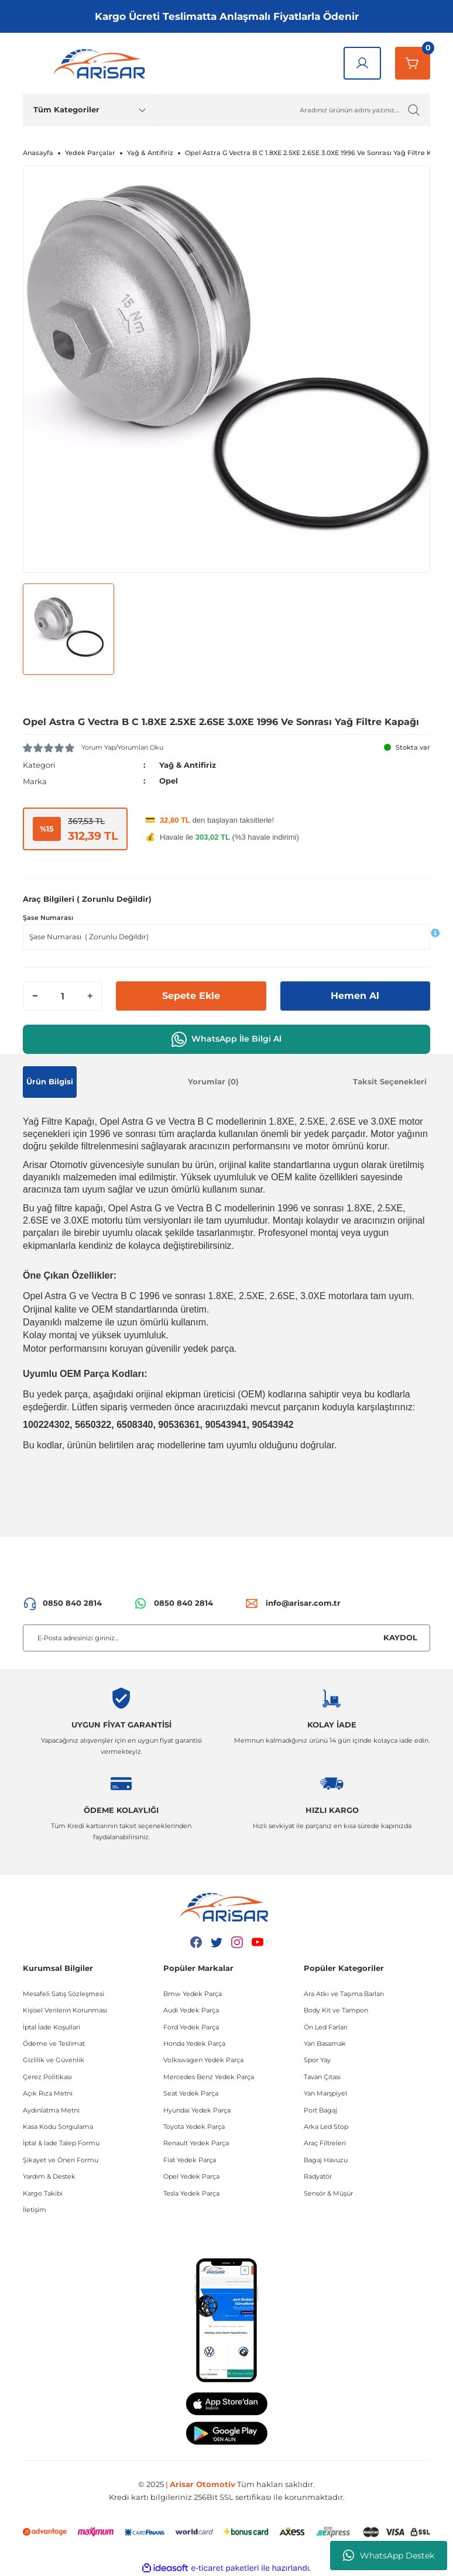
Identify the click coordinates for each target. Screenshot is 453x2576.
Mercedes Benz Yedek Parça (208, 2076)
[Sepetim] (412, 63)
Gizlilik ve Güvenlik (53, 2060)
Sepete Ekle (191, 995)
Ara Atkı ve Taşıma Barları (344, 1993)
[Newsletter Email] (226, 1637)
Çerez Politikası (47, 2076)
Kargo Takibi (43, 2193)
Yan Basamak (325, 2043)
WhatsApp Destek (388, 2555)
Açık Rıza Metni (48, 2093)
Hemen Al (355, 995)
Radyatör (318, 2176)
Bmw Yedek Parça (192, 1993)
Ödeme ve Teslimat (54, 2043)
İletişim (34, 2209)
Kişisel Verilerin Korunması (65, 2009)
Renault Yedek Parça (196, 2143)
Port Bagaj (320, 2110)
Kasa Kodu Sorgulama (58, 2126)
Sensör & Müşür (328, 2193)
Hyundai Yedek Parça (197, 2110)
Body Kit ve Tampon (336, 2009)
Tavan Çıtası (322, 2076)
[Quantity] (62, 995)
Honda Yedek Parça (194, 2043)
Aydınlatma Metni (51, 2110)
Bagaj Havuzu (326, 2159)
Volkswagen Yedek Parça (203, 2060)
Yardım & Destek (49, 2176)
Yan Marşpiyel (325, 2093)
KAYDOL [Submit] (400, 1637)
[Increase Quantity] (89, 995)
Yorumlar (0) (213, 1081)
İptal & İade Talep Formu (61, 2143)
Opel (168, 780)
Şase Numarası (48, 917)
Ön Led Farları (326, 2026)
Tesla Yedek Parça (191, 2193)
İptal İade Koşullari (51, 2026)
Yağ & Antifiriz (187, 765)
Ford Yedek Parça (191, 2026)
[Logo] (102, 63)
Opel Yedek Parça (191, 2176)
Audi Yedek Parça (191, 2009)
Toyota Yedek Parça (194, 2126)
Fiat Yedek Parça (189, 2159)
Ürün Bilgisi (49, 1081)
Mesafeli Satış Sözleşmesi (63, 1993)
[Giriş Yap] (362, 63)
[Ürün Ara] (292, 110)
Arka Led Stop (326, 2126)
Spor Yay (317, 2060)
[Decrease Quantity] (35, 995)
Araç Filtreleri (325, 2143)
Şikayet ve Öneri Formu (60, 2159)
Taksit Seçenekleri (390, 1081)
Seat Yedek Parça (190, 2093)
